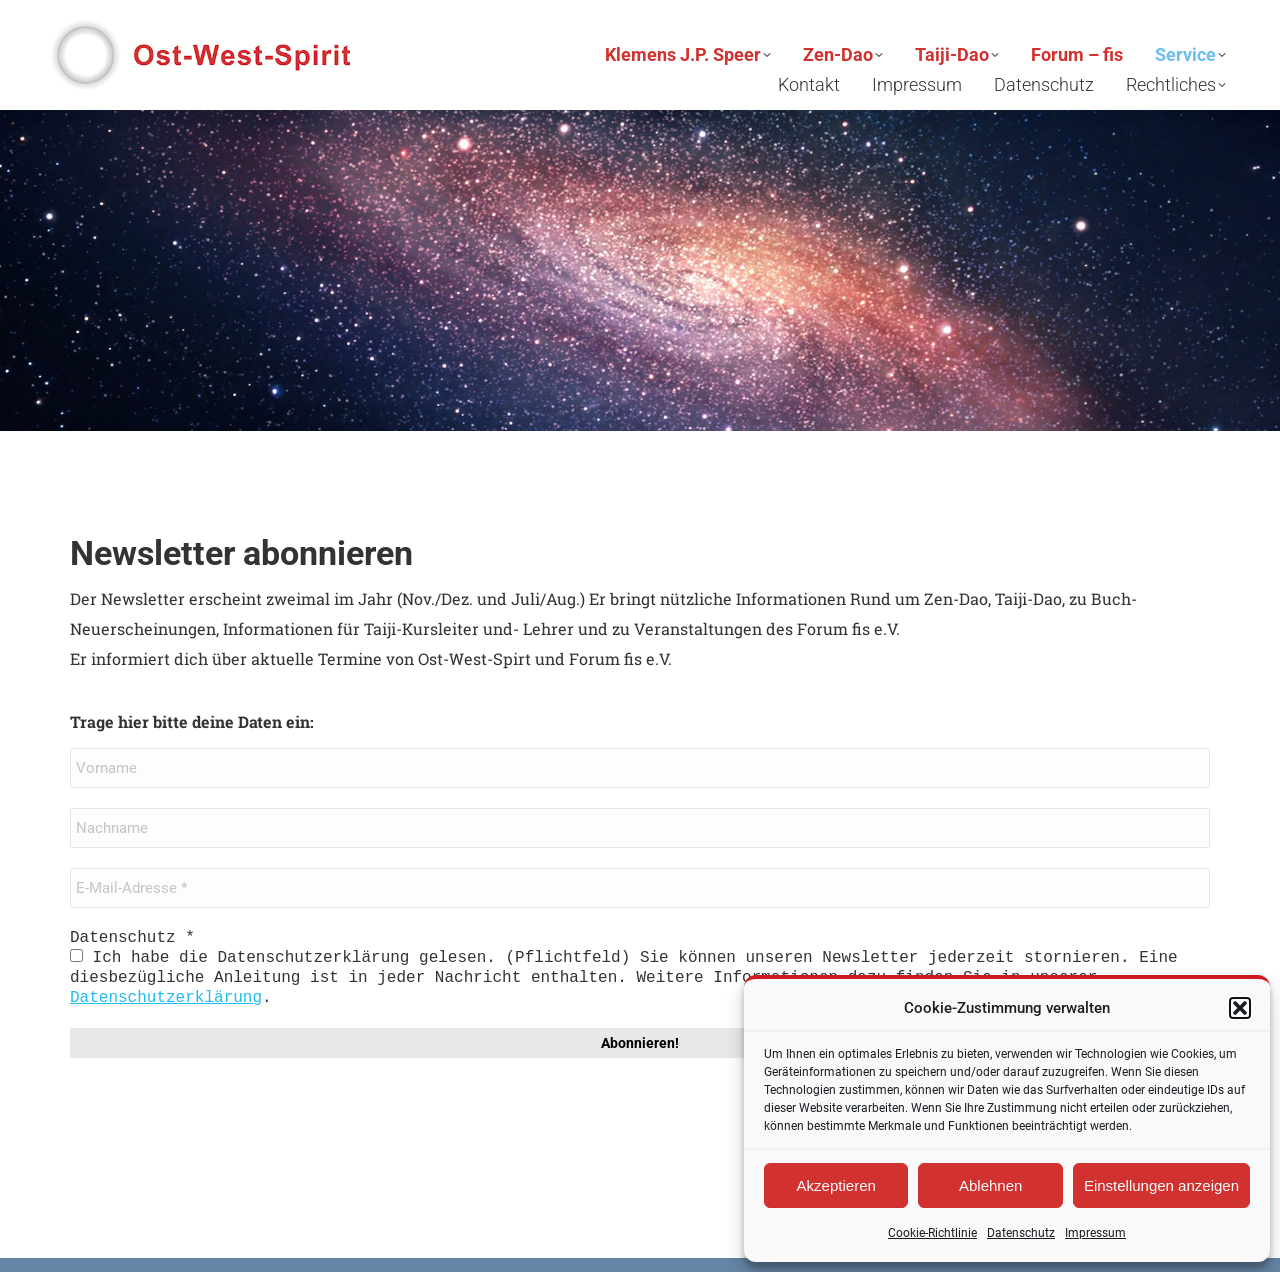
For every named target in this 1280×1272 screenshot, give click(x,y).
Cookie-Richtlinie (932, 1233)
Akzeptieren (836, 1185)
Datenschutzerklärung (166, 998)
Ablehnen (990, 1185)
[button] (1240, 1008)
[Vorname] (640, 768)
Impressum (1095, 1233)
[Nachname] (640, 828)
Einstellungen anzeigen (1161, 1185)
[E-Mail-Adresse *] (640, 888)
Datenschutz (1021, 1233)
